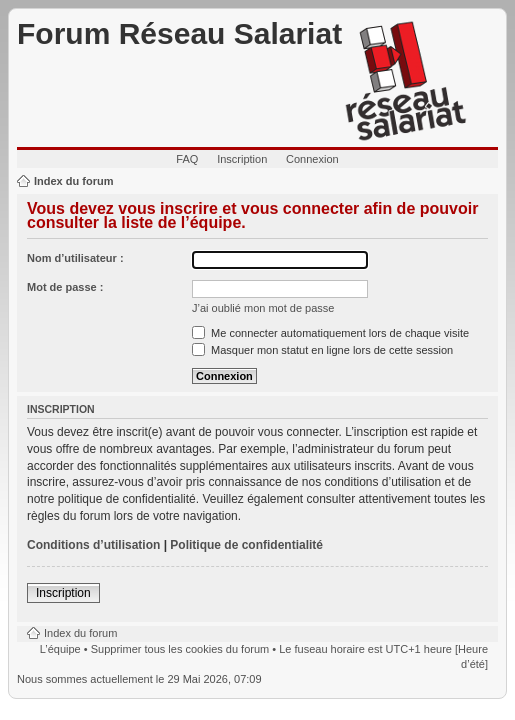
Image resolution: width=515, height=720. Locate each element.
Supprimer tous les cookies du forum (180, 649)
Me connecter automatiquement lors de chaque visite (330, 333)
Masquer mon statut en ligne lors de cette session (322, 350)
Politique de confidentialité (246, 545)
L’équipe (60, 649)
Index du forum (73, 181)
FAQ (187, 159)
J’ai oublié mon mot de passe (263, 308)
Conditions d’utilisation (93, 545)
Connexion (312, 159)
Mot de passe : (65, 287)
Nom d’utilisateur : (75, 258)
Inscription (242, 159)
